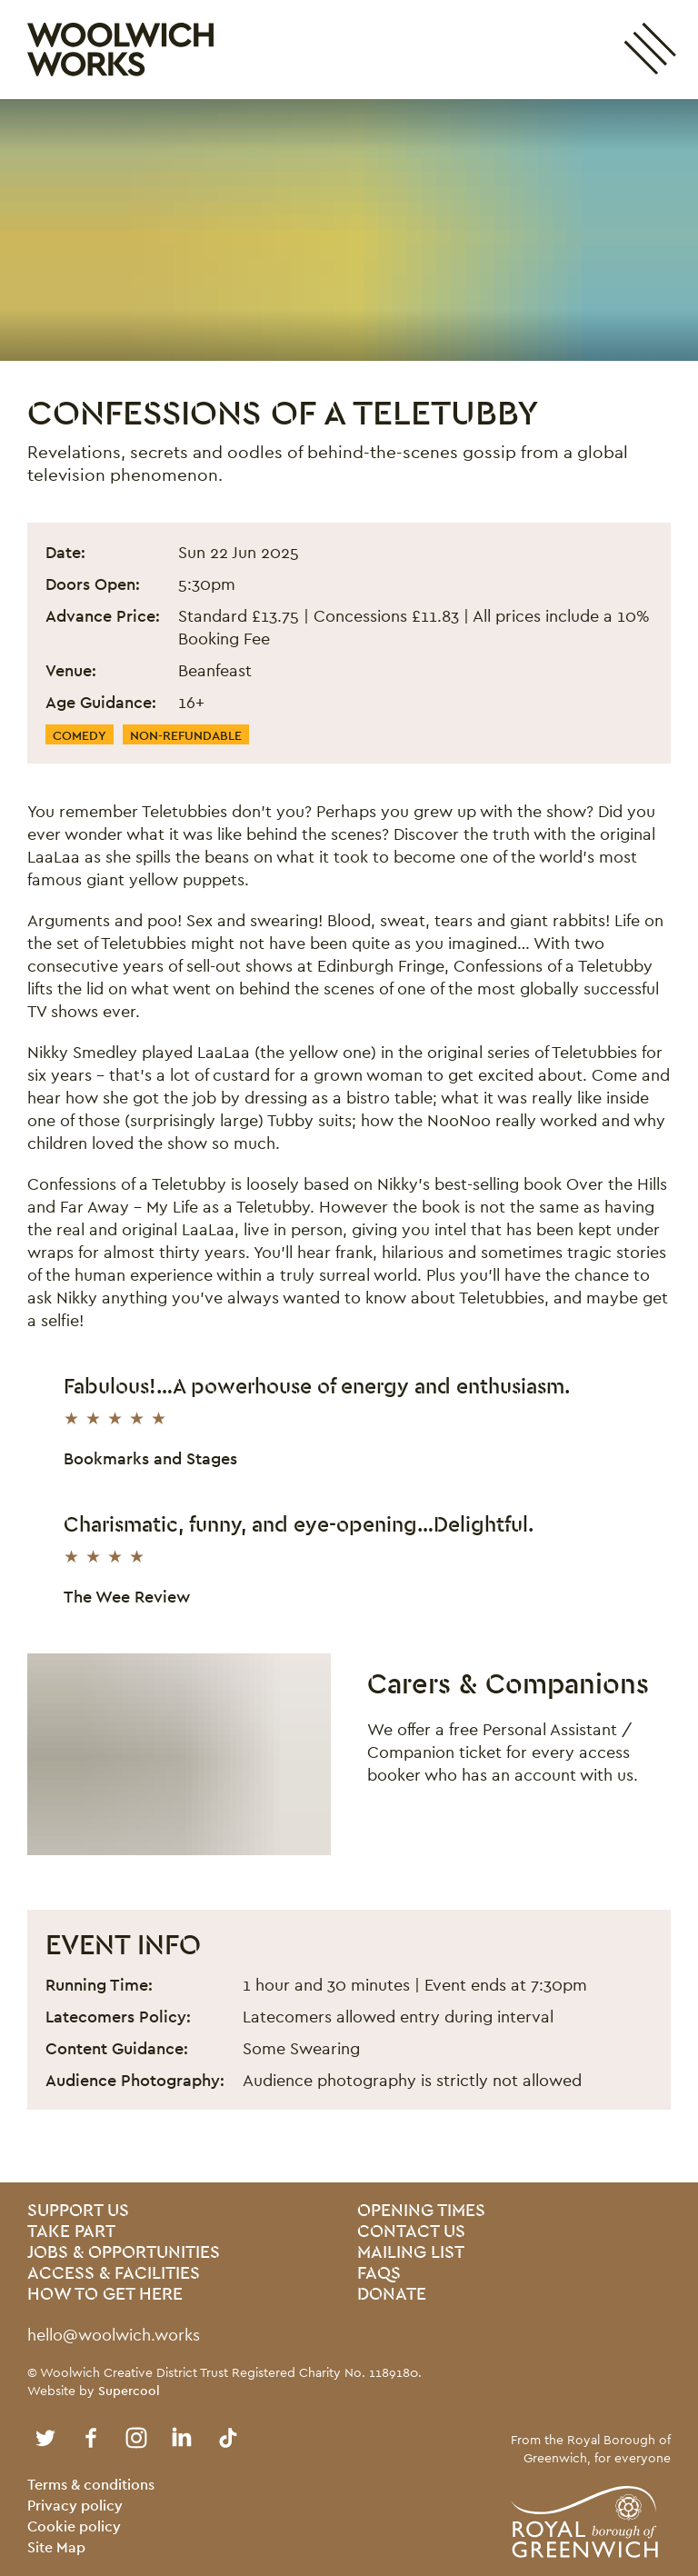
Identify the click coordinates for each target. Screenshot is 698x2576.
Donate (391, 2294)
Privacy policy (75, 2505)
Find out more (434, 1826)
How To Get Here (105, 2294)
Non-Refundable (186, 735)
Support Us (78, 2211)
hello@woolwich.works (113, 2334)
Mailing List (410, 2252)
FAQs (379, 2273)
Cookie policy (74, 2526)
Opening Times (421, 2211)
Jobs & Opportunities (123, 2252)
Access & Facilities (113, 2273)
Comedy (79, 735)
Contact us (411, 2232)
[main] (349, 1140)
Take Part (71, 2232)
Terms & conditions (91, 2484)
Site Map (56, 2547)
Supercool (129, 2390)
